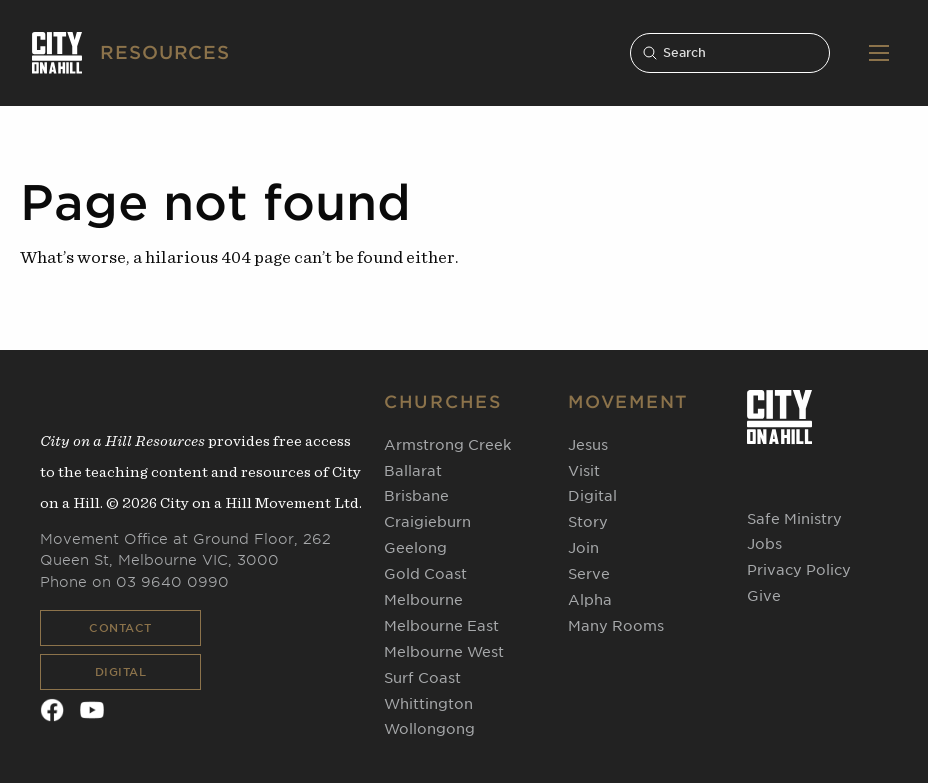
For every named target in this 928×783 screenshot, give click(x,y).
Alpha (590, 600)
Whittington (428, 704)
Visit (584, 471)
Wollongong (429, 729)
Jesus (588, 445)
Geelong (415, 548)
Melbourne (423, 600)
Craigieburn (427, 522)
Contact (120, 628)
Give (764, 596)
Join (583, 548)
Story (588, 522)
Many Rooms (616, 626)
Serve (589, 574)
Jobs (764, 544)
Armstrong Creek (447, 445)
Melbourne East (441, 626)
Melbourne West (444, 652)
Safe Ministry (794, 519)
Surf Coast (422, 678)
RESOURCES (165, 52)
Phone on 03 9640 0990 (134, 582)
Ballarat (413, 471)
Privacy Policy (799, 570)
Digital (121, 672)
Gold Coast (425, 574)
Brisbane (416, 496)
